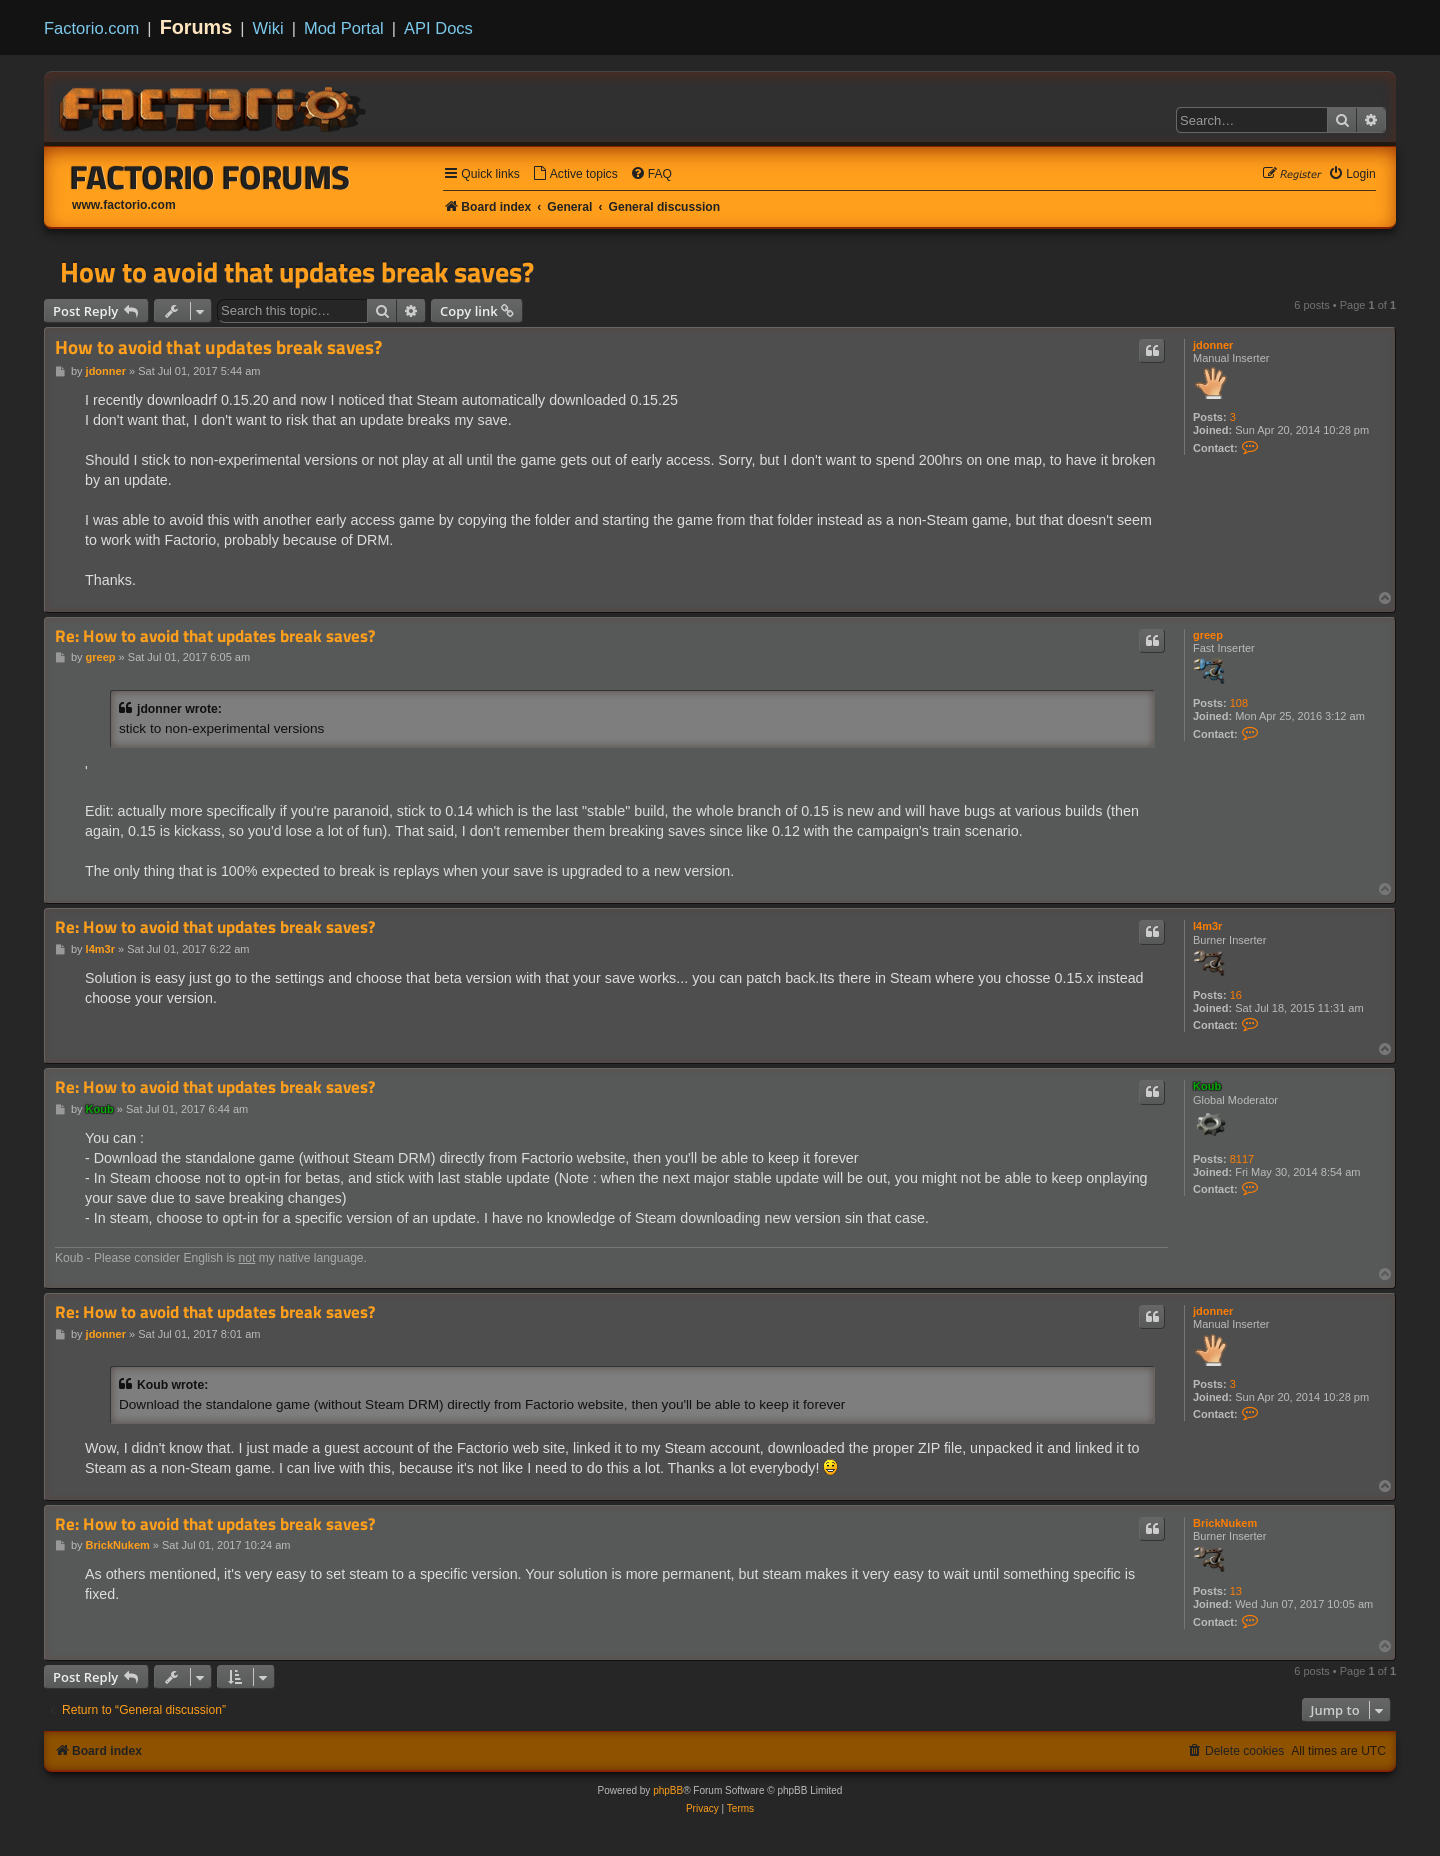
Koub (1207, 1086)
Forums (196, 27)
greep (1208, 635)
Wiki (268, 28)
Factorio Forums (210, 177)
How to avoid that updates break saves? (297, 272)
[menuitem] (575, 174)
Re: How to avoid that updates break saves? (215, 636)
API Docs (438, 28)
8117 (1242, 1159)
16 (1236, 995)
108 (1239, 703)
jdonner (1213, 345)
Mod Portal (344, 28)
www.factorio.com (124, 205)
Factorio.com (91, 28)
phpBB (668, 1790)
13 (1236, 1591)
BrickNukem (1225, 1523)
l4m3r (1207, 926)
